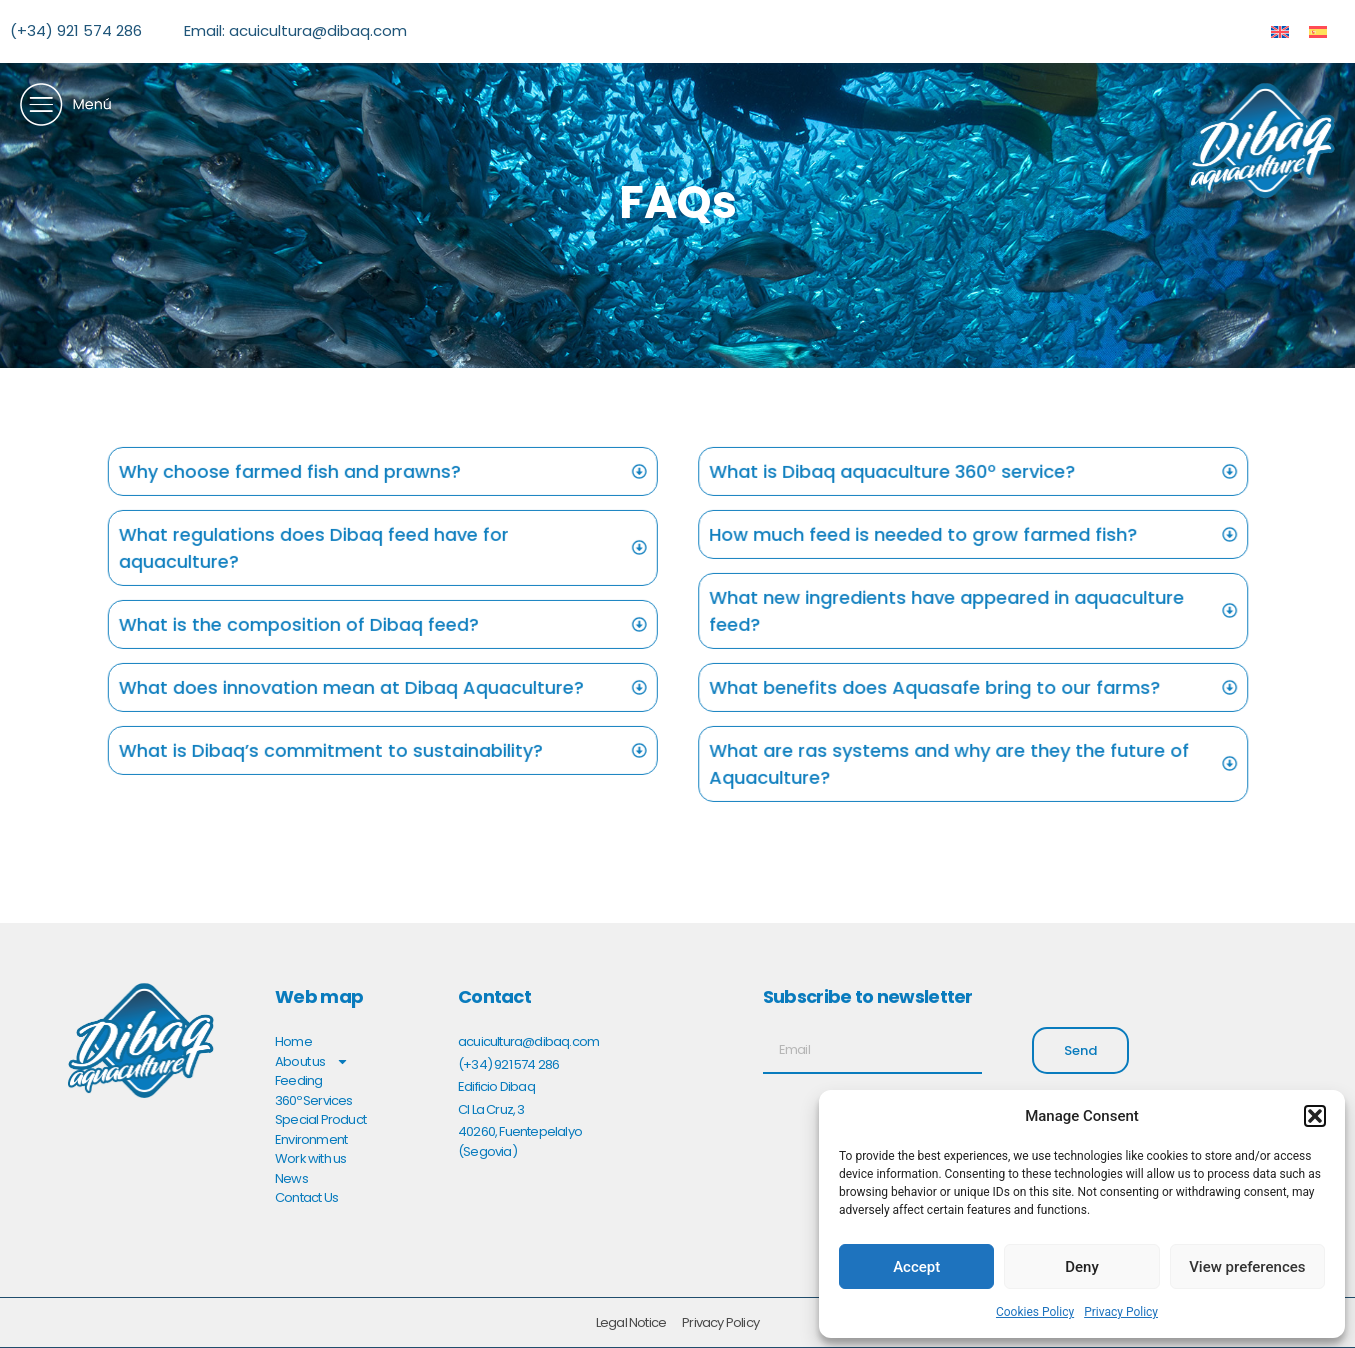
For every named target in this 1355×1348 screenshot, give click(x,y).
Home (293, 1041)
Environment (311, 1139)
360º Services (314, 1100)
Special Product (320, 1119)
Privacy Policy (1121, 1312)
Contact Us (306, 1197)
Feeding (298, 1080)
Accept (916, 1267)
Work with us (310, 1158)
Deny (1082, 1267)
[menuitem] (1280, 31)
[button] (1315, 1116)
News (291, 1178)
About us (312, 1062)
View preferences (1247, 1267)
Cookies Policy (1035, 1312)
